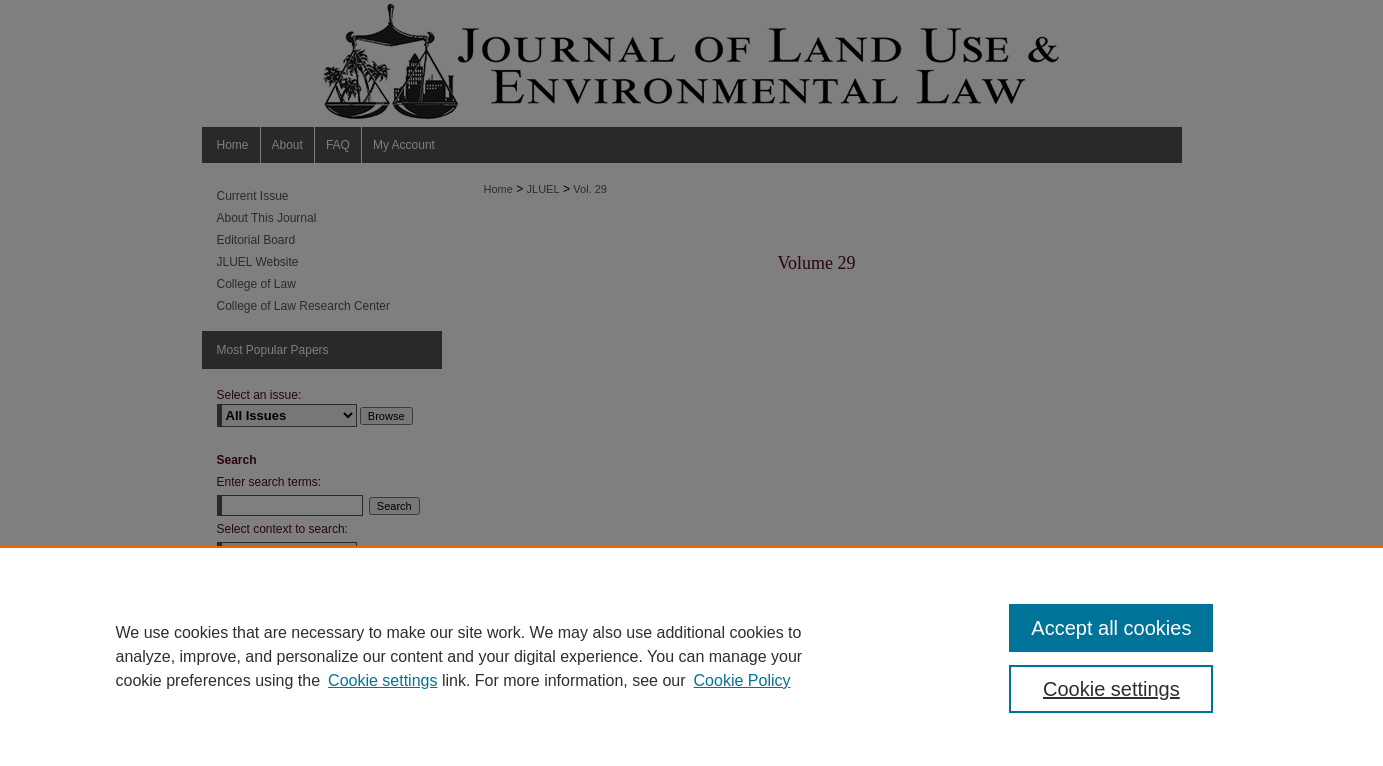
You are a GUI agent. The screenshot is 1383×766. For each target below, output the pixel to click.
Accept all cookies (1111, 628)
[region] (691, 656)
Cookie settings (382, 680)
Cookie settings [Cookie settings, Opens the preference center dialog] (1111, 689)
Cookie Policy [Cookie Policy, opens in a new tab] (742, 680)
